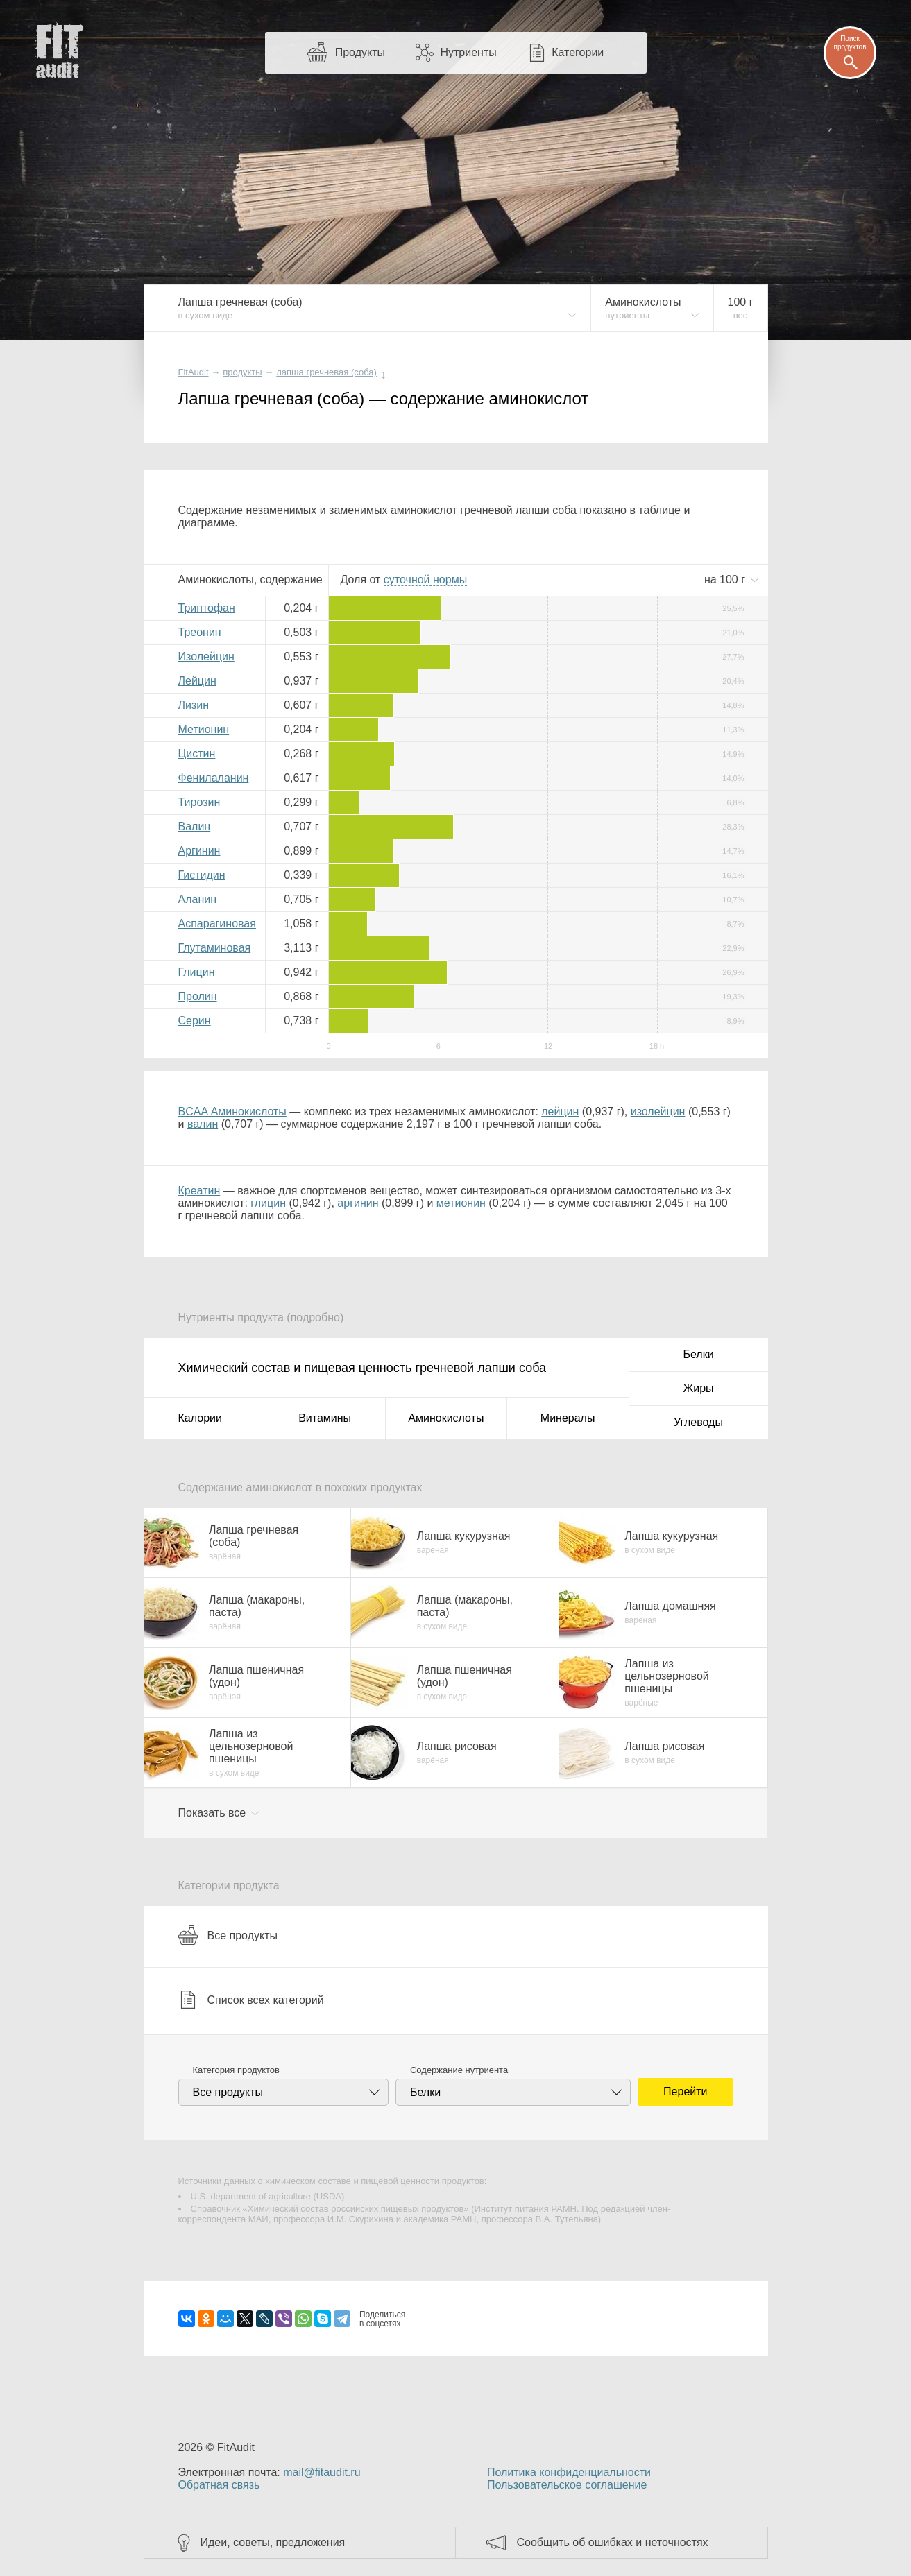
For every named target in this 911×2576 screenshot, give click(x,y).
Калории (200, 1418)
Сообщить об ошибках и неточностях (612, 2542)
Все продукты (228, 1935)
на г (726, 579)
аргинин (357, 1203)
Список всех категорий (251, 1999)
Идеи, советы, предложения (273, 2542)
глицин (268, 1203)
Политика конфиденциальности (569, 2472)
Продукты (360, 52)
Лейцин (197, 681)
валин (202, 1124)
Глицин (196, 972)
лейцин (560, 1111)
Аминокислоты (446, 1418)
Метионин (204, 729)
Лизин (194, 705)
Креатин (199, 1190)
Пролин (197, 996)
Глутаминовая (214, 948)
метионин (461, 1203)
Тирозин (199, 802)
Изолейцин (206, 656)
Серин (194, 1021)
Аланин (197, 899)
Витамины (324, 1418)
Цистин (197, 753)
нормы (425, 579)
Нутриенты (468, 52)
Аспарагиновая (217, 923)
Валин (194, 826)
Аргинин (199, 851)
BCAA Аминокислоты (232, 1111)
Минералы (567, 1418)
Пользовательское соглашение (567, 2485)
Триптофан (206, 608)
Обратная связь (219, 2485)
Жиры (698, 1388)
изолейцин (658, 1111)
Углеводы (698, 1422)
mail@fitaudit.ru (321, 2472)
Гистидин (201, 875)
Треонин (199, 632)
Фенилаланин (213, 778)
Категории (578, 52)
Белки (698, 1354)
